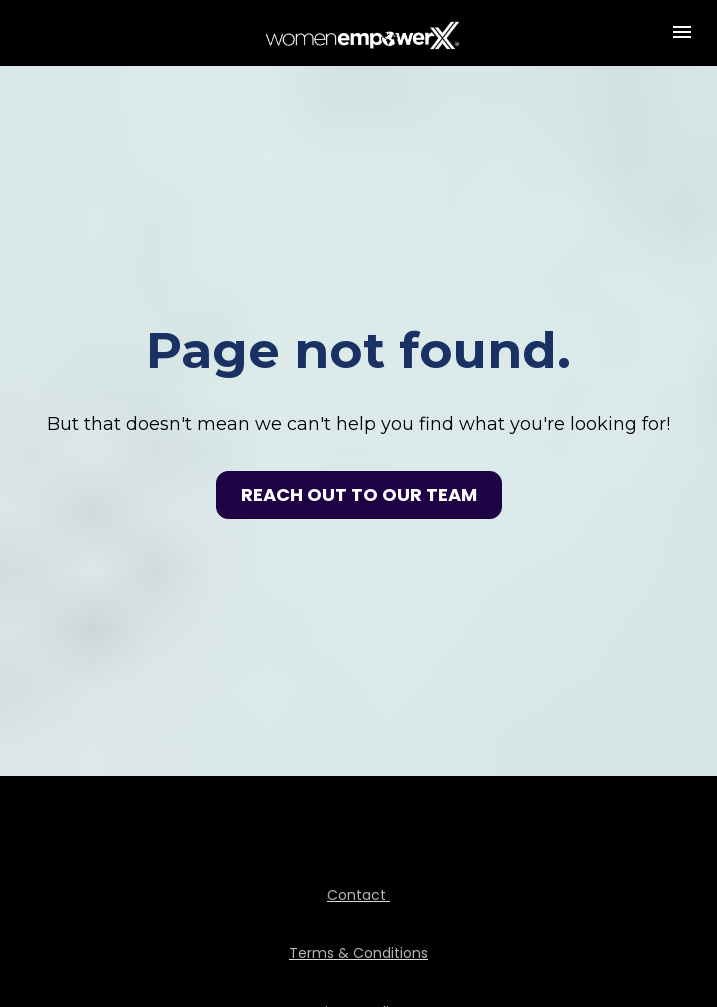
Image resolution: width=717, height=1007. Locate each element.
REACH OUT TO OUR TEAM (359, 473)
